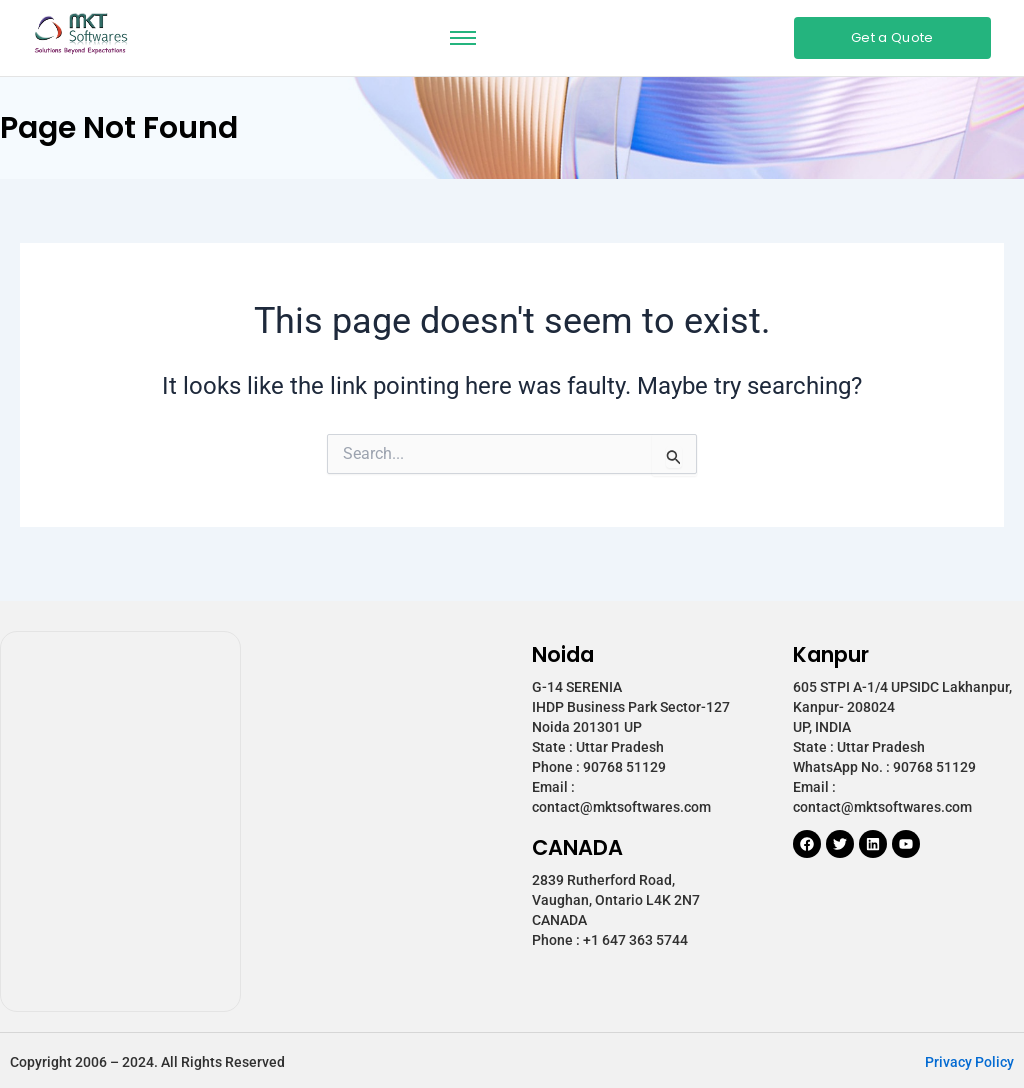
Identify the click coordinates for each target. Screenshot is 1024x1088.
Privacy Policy (969, 1062)
